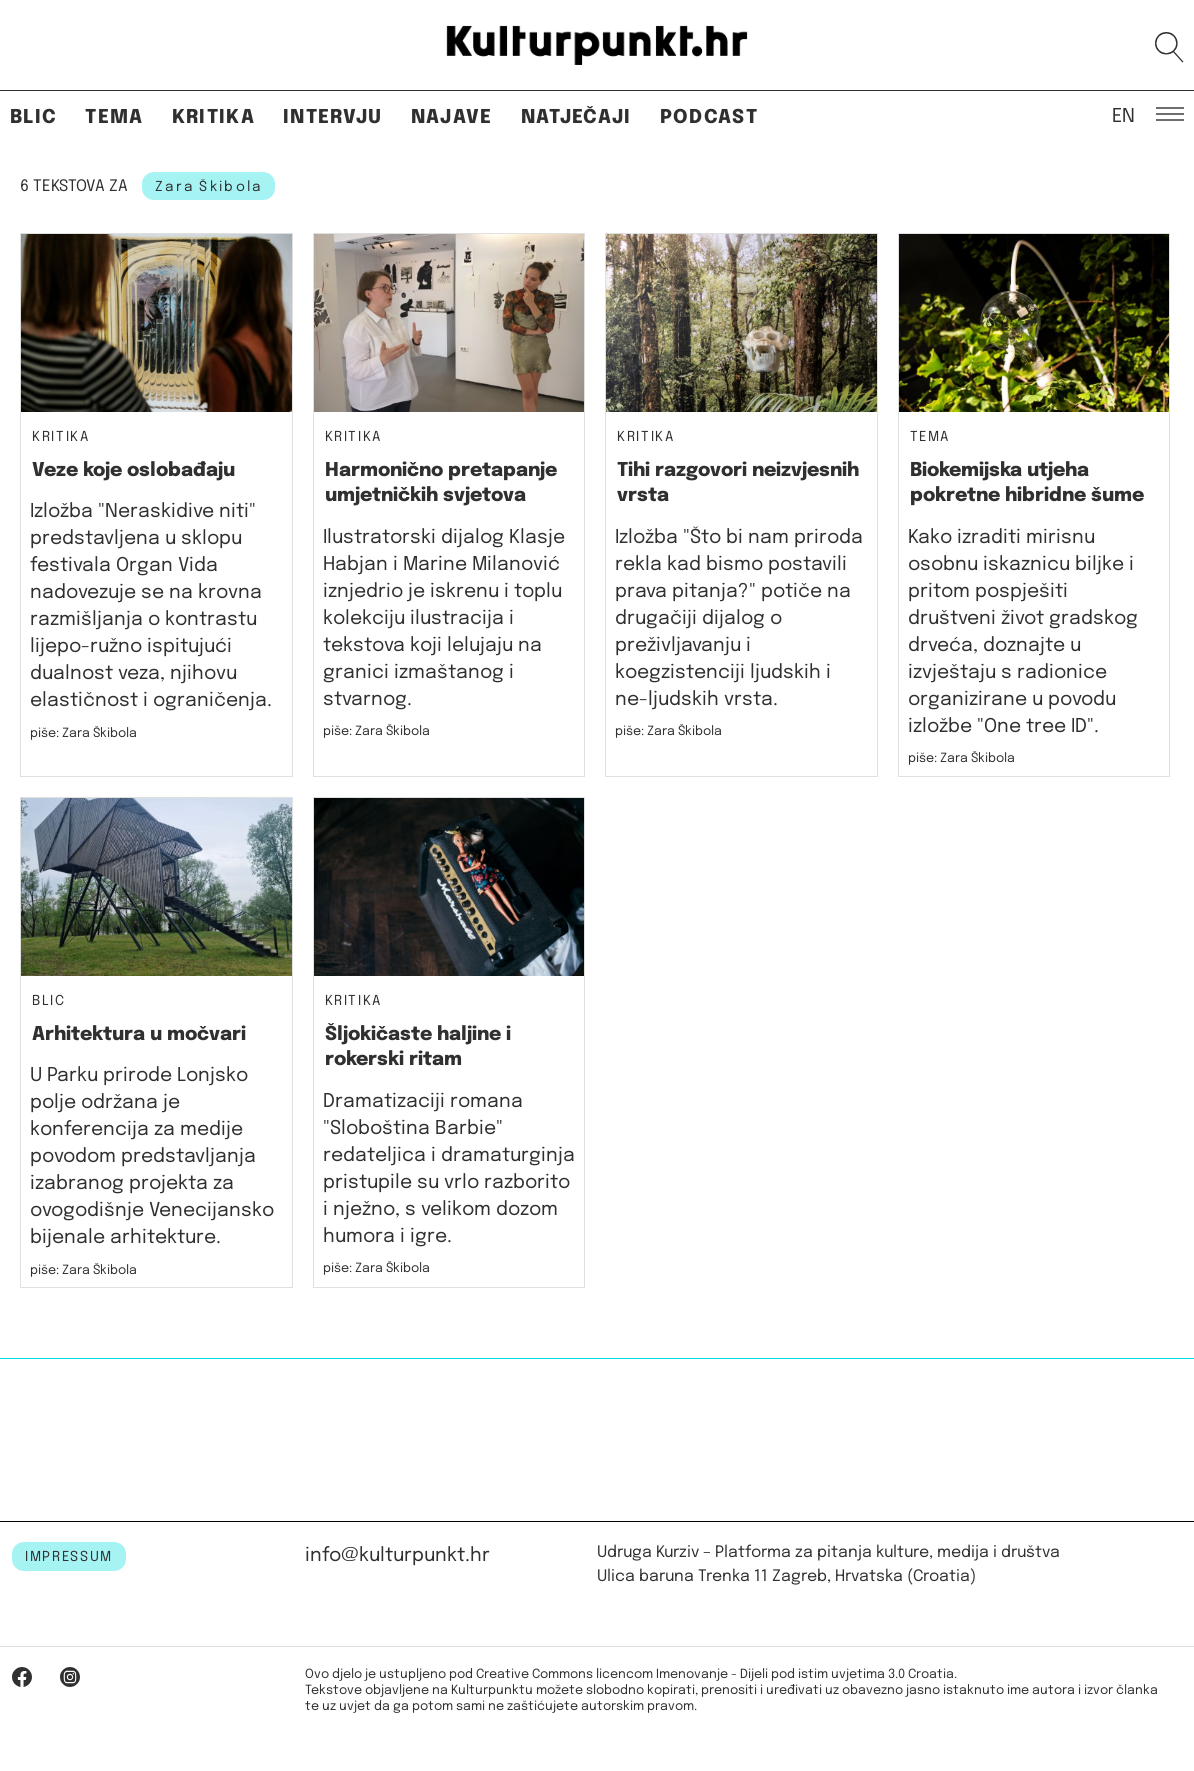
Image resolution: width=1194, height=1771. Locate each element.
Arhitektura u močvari (139, 1034)
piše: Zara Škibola (83, 733)
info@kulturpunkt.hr (397, 1555)
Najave (452, 117)
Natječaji (576, 117)
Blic (33, 117)
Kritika (213, 117)
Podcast (709, 117)
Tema (114, 117)
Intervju (333, 117)
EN (1123, 115)
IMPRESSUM (69, 1557)
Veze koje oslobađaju (133, 470)
